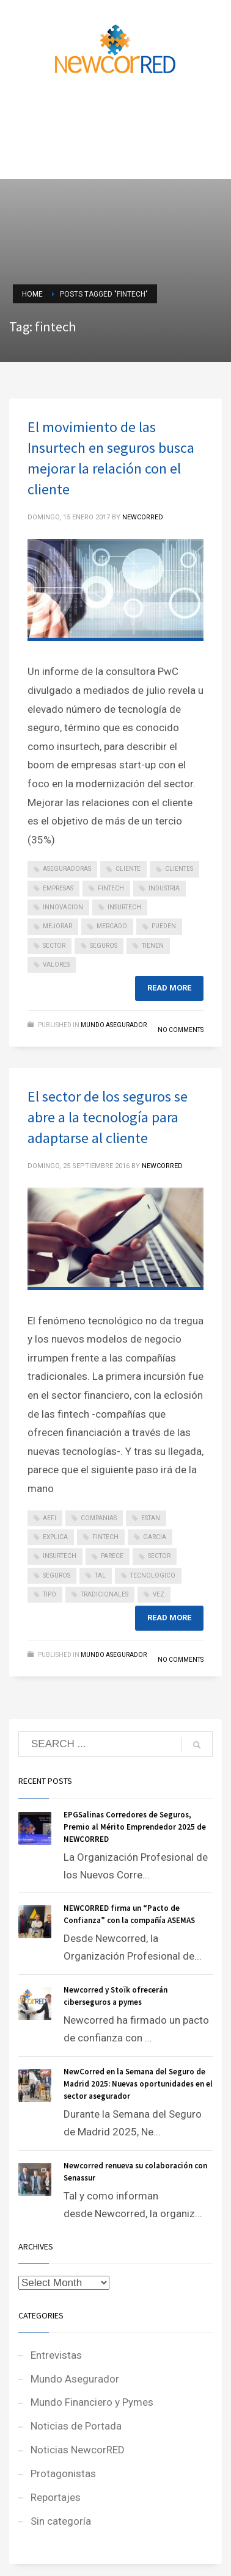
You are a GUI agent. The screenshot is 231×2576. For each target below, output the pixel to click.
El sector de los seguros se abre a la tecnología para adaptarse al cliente (108, 1117)
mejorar (57, 926)
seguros (103, 945)
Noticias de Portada (76, 2426)
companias (99, 1518)
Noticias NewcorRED (78, 2450)
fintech (111, 888)
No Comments (181, 1029)
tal (100, 1575)
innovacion (63, 907)
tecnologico (152, 1575)
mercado (112, 926)
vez (158, 1594)
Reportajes (56, 2497)
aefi (49, 1518)
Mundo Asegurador (114, 1025)
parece (112, 1556)
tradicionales (104, 1594)
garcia (154, 1537)
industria (164, 888)
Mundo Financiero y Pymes (92, 2402)
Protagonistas (63, 2473)
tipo (49, 1594)
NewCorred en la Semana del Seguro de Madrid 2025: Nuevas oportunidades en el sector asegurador (138, 2083)
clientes (179, 868)
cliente (128, 868)
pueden (164, 926)
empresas (58, 888)
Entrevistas (56, 2355)
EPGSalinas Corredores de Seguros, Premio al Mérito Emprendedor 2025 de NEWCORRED (135, 1826)
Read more (169, 987)
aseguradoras (67, 868)
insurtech (124, 907)
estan (150, 1518)
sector (54, 945)
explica (55, 1537)
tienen (153, 945)
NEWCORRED (142, 517)
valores (56, 964)
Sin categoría (61, 2521)
